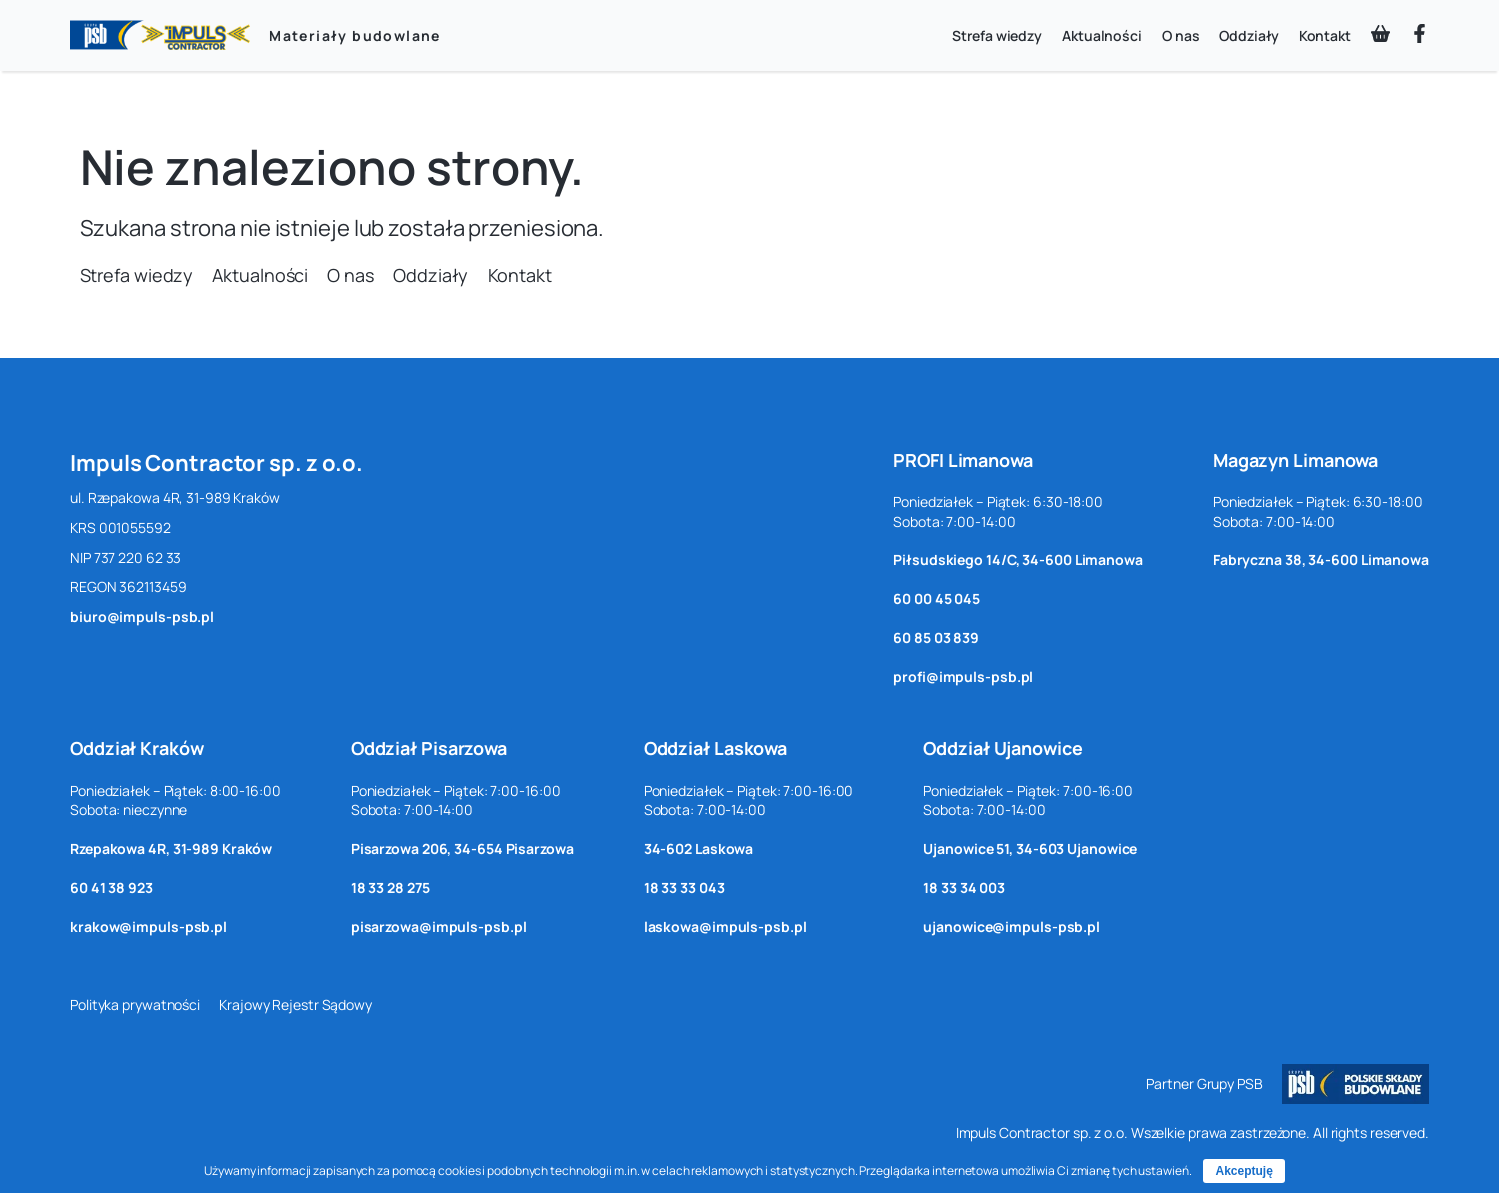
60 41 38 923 (111, 887)
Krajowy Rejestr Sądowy (295, 1004)
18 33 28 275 (390, 887)
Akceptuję (1243, 1171)
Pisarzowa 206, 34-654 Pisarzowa (462, 848)
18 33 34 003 (964, 887)
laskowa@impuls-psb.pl (725, 926)
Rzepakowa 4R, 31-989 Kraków (171, 848)
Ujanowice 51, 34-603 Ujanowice (1030, 848)
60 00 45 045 (936, 598)
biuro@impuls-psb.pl (142, 616)
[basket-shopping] (1380, 33)
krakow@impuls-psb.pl (148, 926)
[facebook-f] (1419, 33)
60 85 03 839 (936, 637)
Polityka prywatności (135, 1004)
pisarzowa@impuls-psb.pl (439, 926)
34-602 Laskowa (699, 848)
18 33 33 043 (684, 887)
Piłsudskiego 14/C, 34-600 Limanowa (1018, 559)
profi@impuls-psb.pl (963, 676)
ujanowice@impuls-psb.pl (1011, 926)
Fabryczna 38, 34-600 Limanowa (1321, 559)
